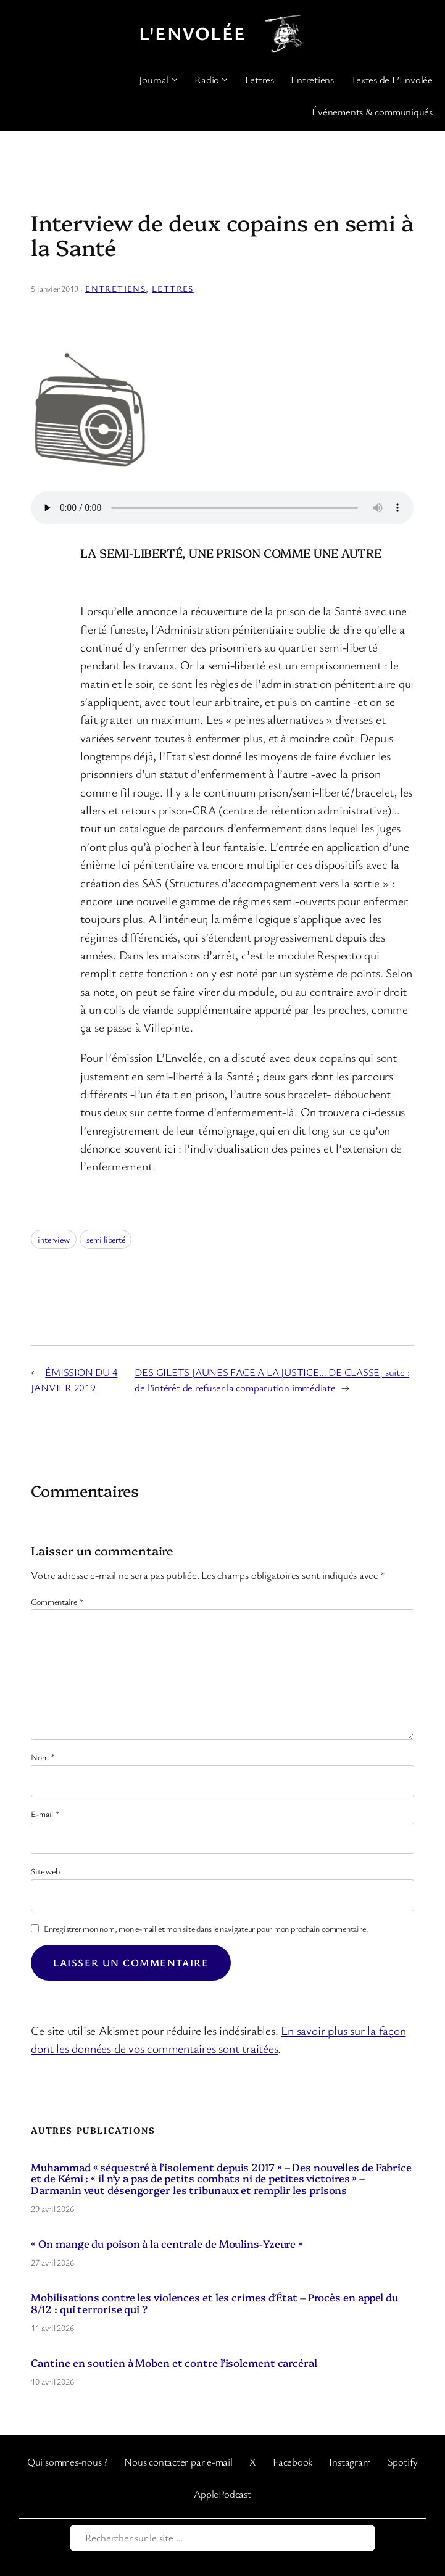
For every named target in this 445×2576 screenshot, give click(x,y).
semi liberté (105, 1239)
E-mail (45, 1814)
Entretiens (115, 288)
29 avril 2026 (52, 2208)
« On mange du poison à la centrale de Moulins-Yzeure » (167, 2244)
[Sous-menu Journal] (175, 79)
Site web (45, 1871)
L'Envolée (192, 33)
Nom (42, 1757)
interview (53, 1239)
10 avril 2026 (52, 2381)
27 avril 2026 (52, 2262)
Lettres (173, 288)
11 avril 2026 (52, 2328)
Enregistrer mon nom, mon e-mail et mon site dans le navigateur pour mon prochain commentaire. (206, 1928)
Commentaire (57, 1601)
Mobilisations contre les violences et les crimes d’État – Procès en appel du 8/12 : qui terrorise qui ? (214, 2303)
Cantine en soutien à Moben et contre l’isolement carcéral (174, 2363)
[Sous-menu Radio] (225, 79)
